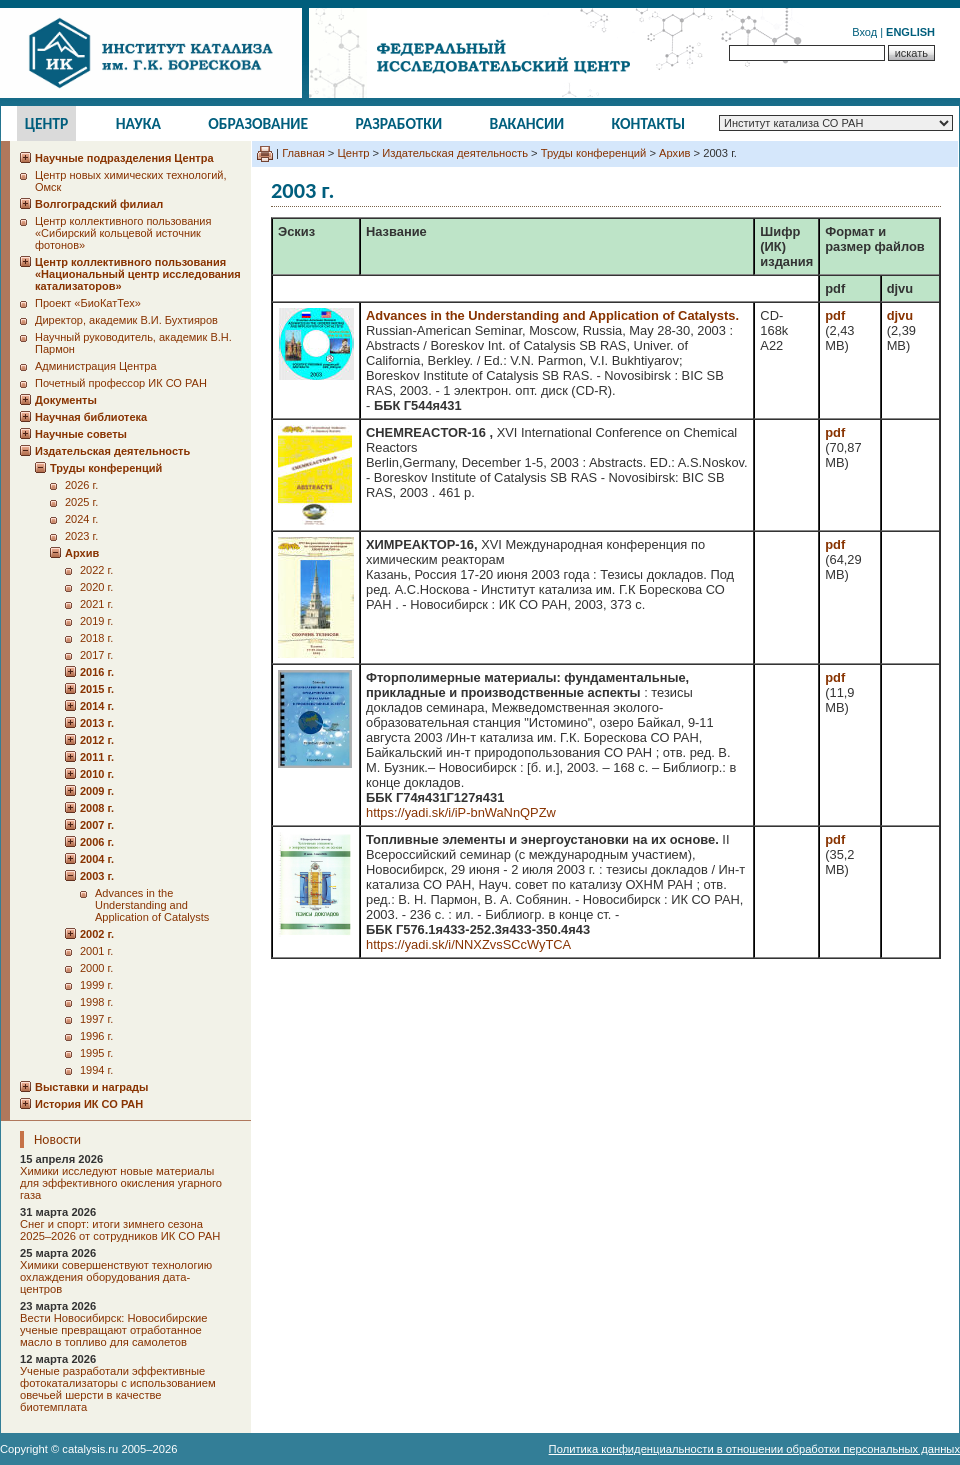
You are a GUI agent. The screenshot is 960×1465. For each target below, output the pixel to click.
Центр (47, 123)
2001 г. (96, 951)
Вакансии (527, 123)
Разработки (398, 123)
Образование (258, 123)
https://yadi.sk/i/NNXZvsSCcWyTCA (468, 944)
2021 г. (96, 604)
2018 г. (96, 638)
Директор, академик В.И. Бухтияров (126, 320)
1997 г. (96, 1019)
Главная (303, 153)
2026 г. (81, 485)
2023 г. (81, 536)
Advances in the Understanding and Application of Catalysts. (552, 315)
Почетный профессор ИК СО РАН (121, 383)
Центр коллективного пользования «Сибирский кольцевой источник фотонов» (123, 233)
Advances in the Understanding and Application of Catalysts (152, 905)
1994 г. (96, 1070)
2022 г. (96, 570)
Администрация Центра (96, 366)
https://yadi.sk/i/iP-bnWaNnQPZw (461, 812)
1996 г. (96, 1036)
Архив (674, 153)
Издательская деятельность (455, 153)
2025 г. (81, 502)
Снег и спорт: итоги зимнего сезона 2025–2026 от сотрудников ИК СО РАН (120, 1230)
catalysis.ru (90, 1449)
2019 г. (96, 621)
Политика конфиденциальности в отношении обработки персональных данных (754, 1449)
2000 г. (96, 968)
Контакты (649, 123)
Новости (57, 1139)
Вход (864, 32)
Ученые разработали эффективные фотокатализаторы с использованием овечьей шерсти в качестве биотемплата (118, 1389)
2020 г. (96, 587)
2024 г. (81, 519)
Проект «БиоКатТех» (88, 303)
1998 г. (96, 1002)
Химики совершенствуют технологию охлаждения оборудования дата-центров (116, 1277)
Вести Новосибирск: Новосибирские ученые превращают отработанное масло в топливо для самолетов (114, 1330)
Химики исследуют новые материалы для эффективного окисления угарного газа (121, 1183)
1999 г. (96, 985)
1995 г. (96, 1053)
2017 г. (96, 655)
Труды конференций (594, 153)
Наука (138, 123)
